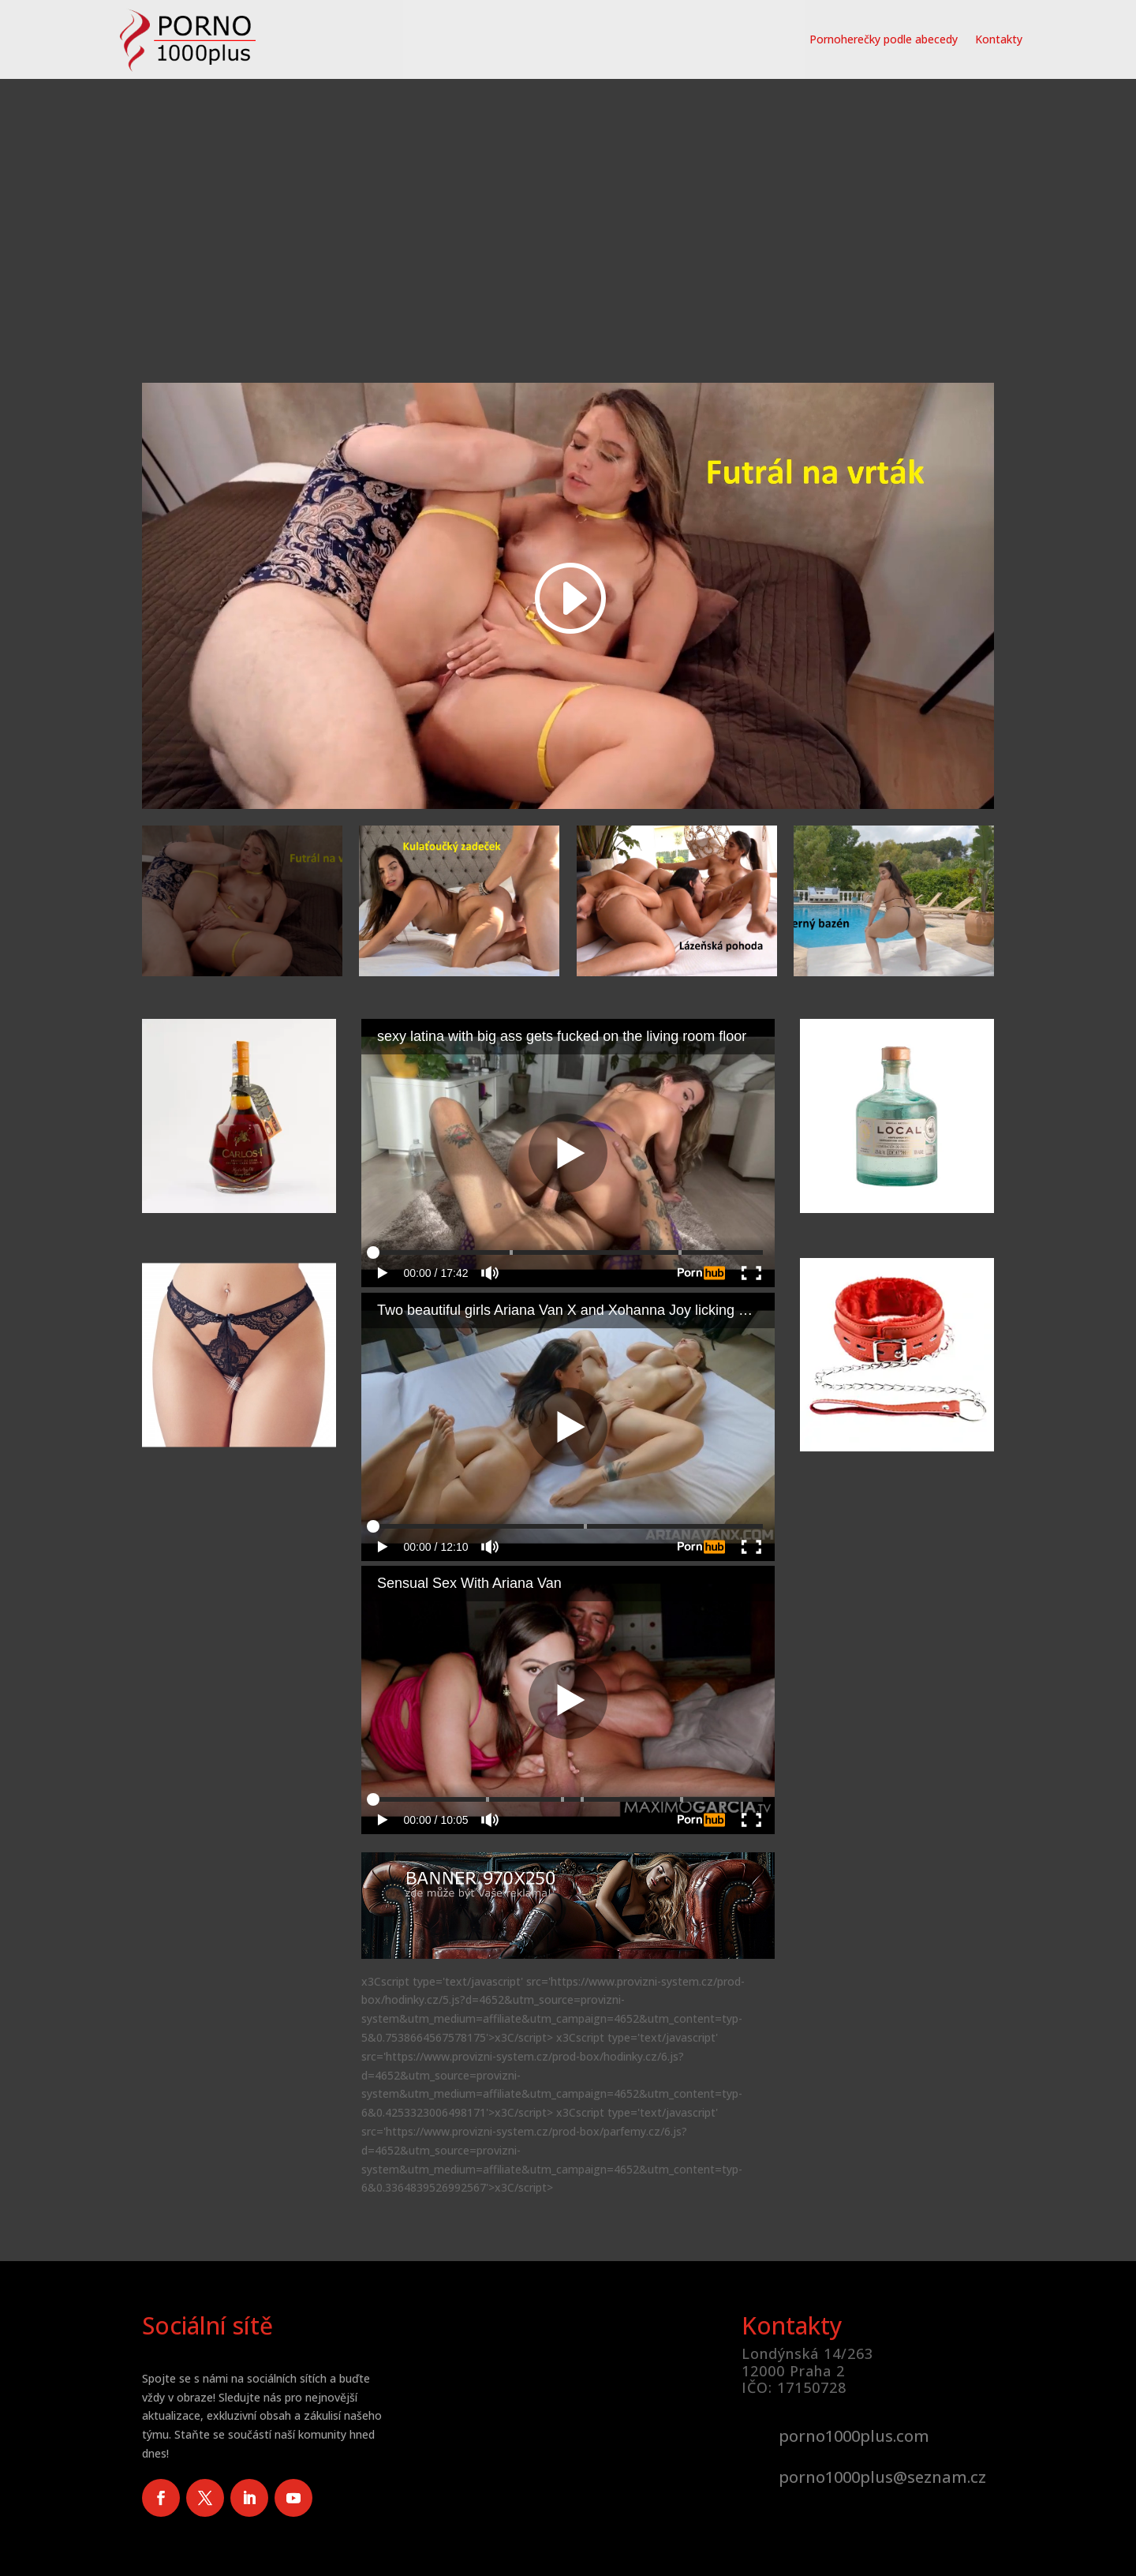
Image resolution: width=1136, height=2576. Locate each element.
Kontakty (998, 39)
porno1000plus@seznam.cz (882, 2477)
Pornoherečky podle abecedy (883, 39)
